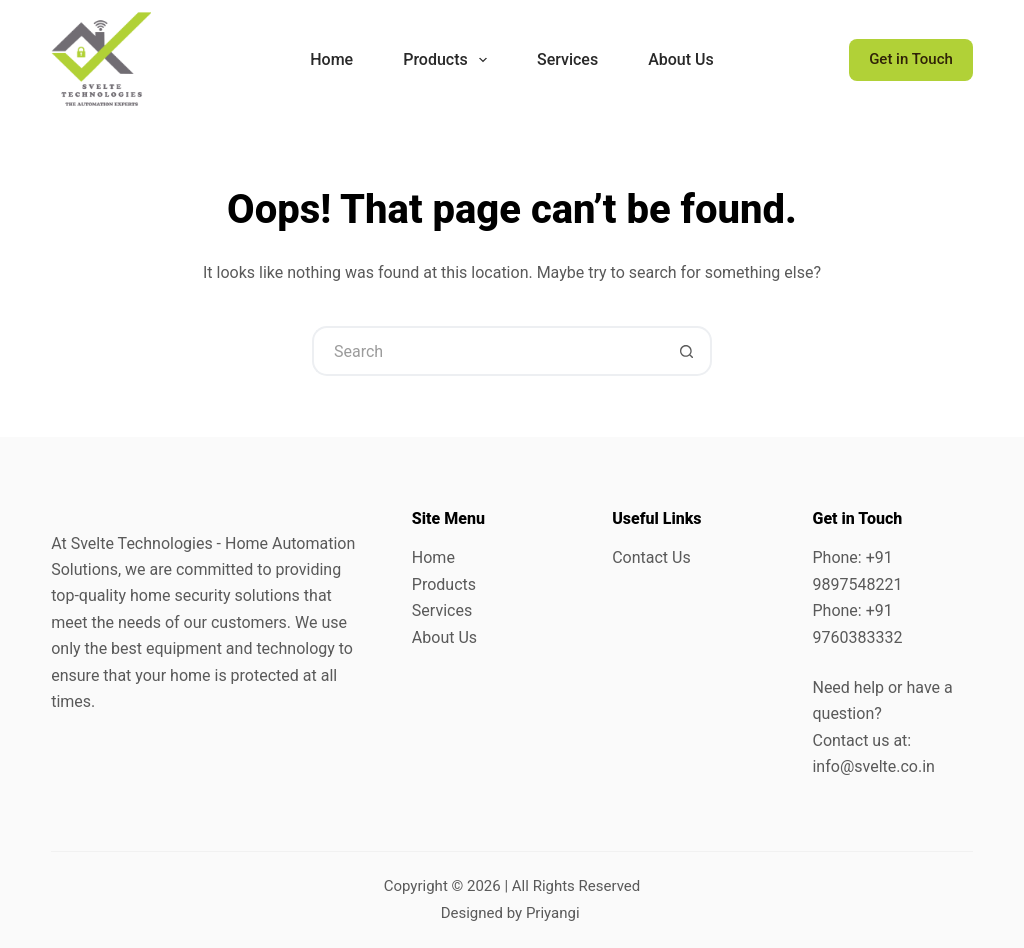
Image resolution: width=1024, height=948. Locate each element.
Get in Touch (911, 59)
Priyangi (553, 913)
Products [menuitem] (449, 60)
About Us (444, 637)
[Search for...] (487, 351)
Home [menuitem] (331, 59)
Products (444, 584)
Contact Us (651, 557)
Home (433, 557)
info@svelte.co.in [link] (873, 766)
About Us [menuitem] (681, 59)
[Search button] (687, 351)
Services (442, 610)
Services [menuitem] (567, 59)
